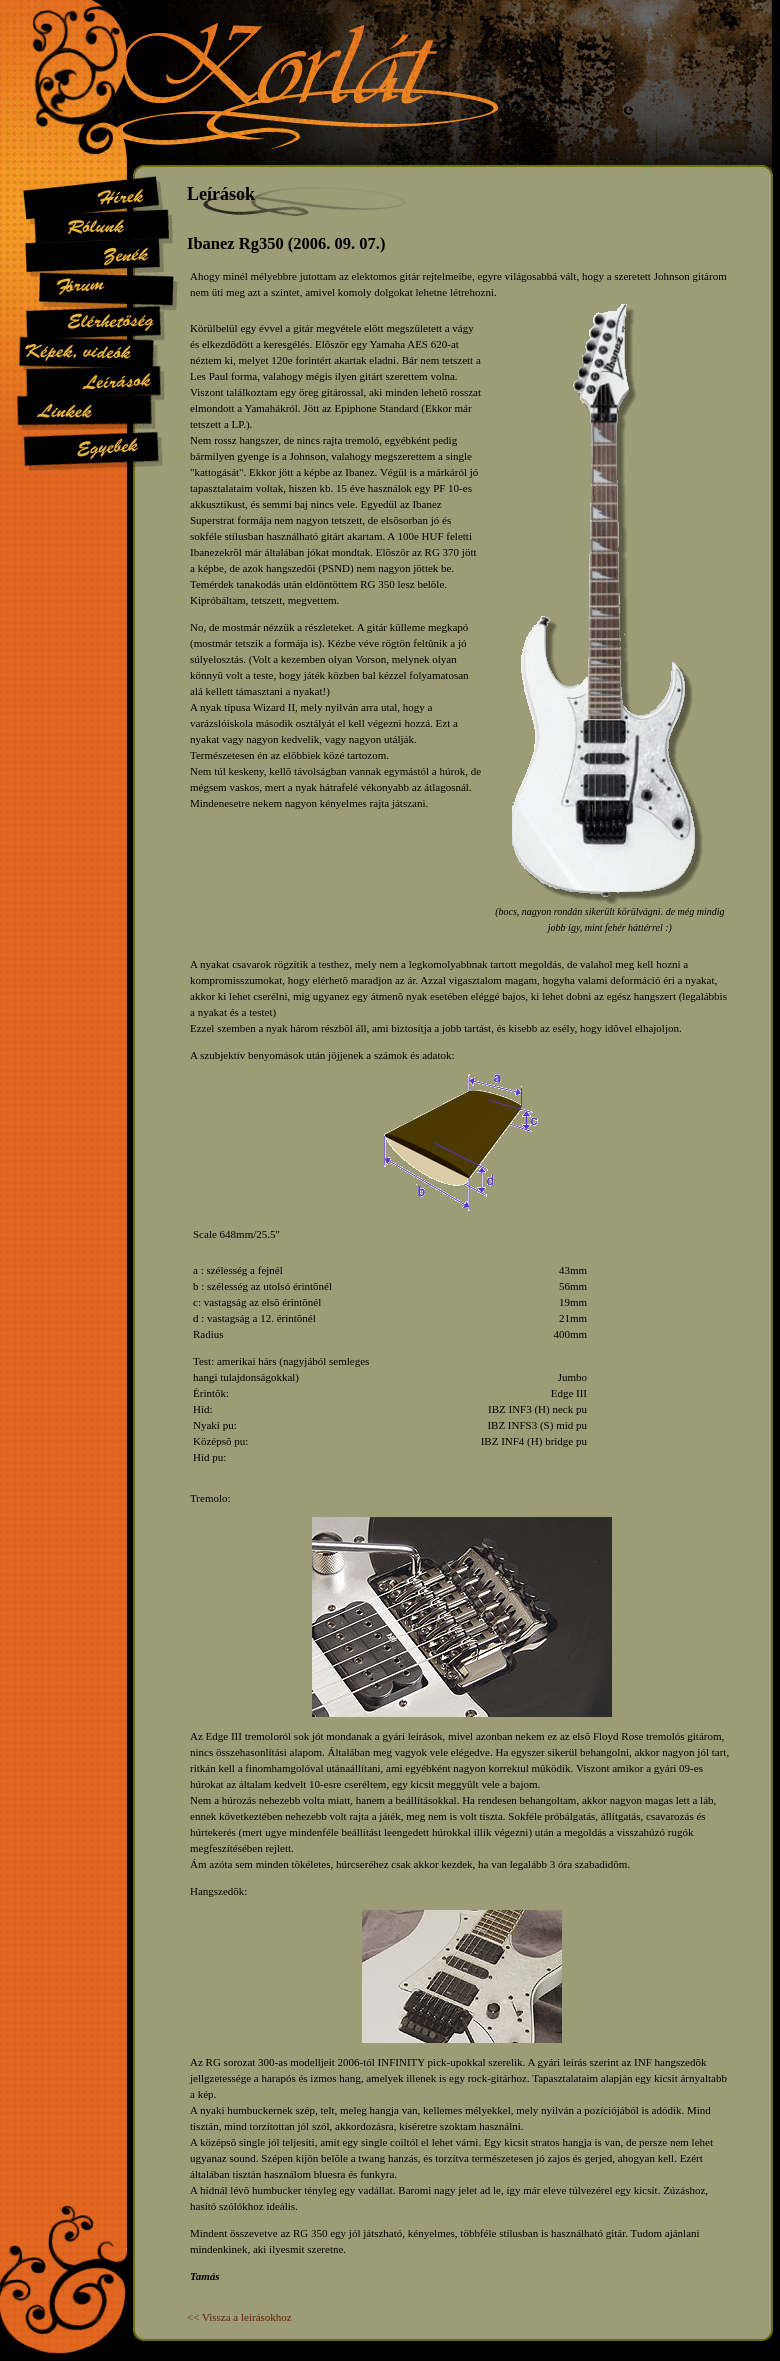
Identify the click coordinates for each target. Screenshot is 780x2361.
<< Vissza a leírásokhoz (239, 2317)
